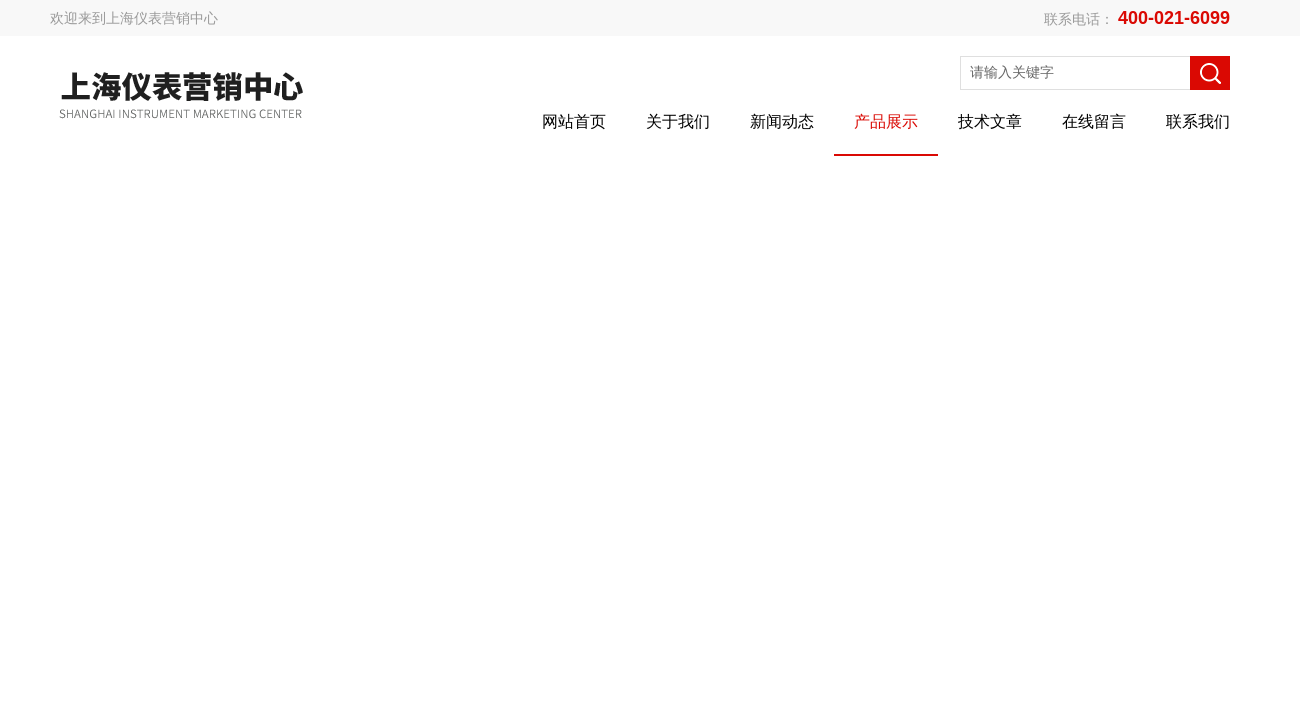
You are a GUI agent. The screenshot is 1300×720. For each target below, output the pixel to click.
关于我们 (678, 121)
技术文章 (990, 121)
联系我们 (1198, 121)
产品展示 (886, 121)
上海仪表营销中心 (162, 18)
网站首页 (574, 121)
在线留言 (1094, 121)
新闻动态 (782, 121)
